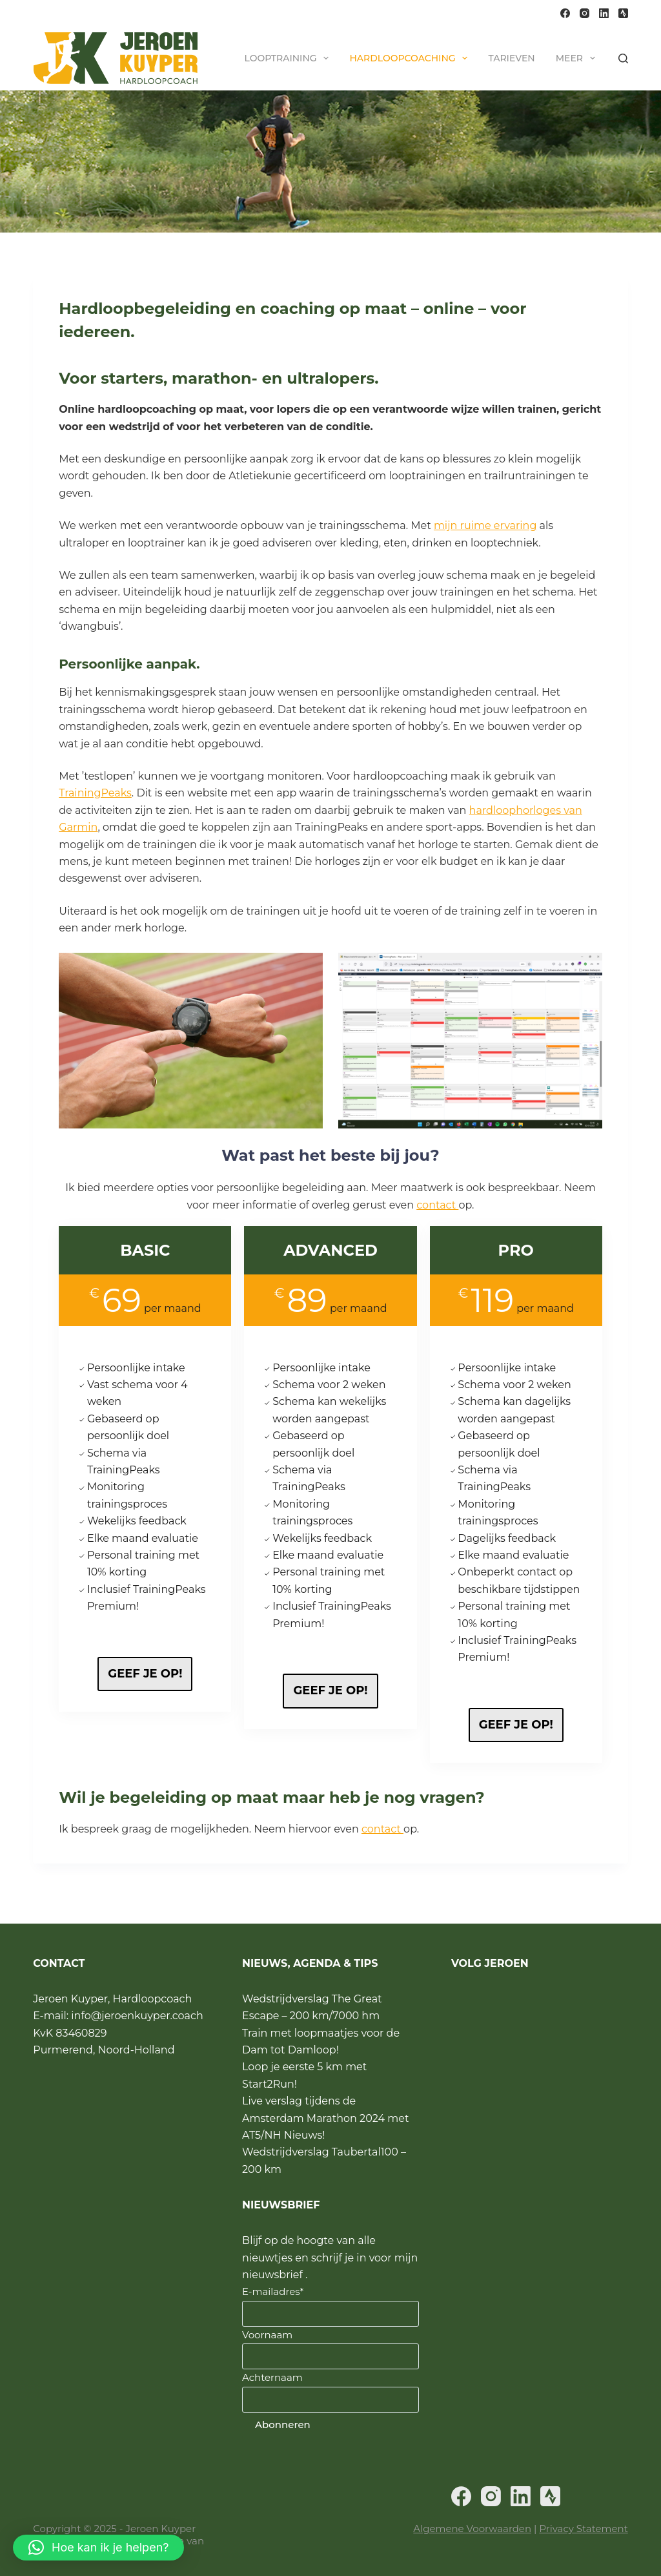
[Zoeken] (623, 58)
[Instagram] (584, 13)
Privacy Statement (583, 2528)
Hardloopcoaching (411, 58)
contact (437, 1208)
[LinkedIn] (604, 13)
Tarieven (511, 58)
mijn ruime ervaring (485, 525)
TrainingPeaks (95, 793)
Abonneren (282, 2425)
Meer (578, 58)
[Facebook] (565, 13)
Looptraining (289, 58)
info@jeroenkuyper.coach (137, 2016)
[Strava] (623, 13)
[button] (98, 2547)
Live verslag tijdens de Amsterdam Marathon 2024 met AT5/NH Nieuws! (325, 2118)
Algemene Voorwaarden (472, 2528)
